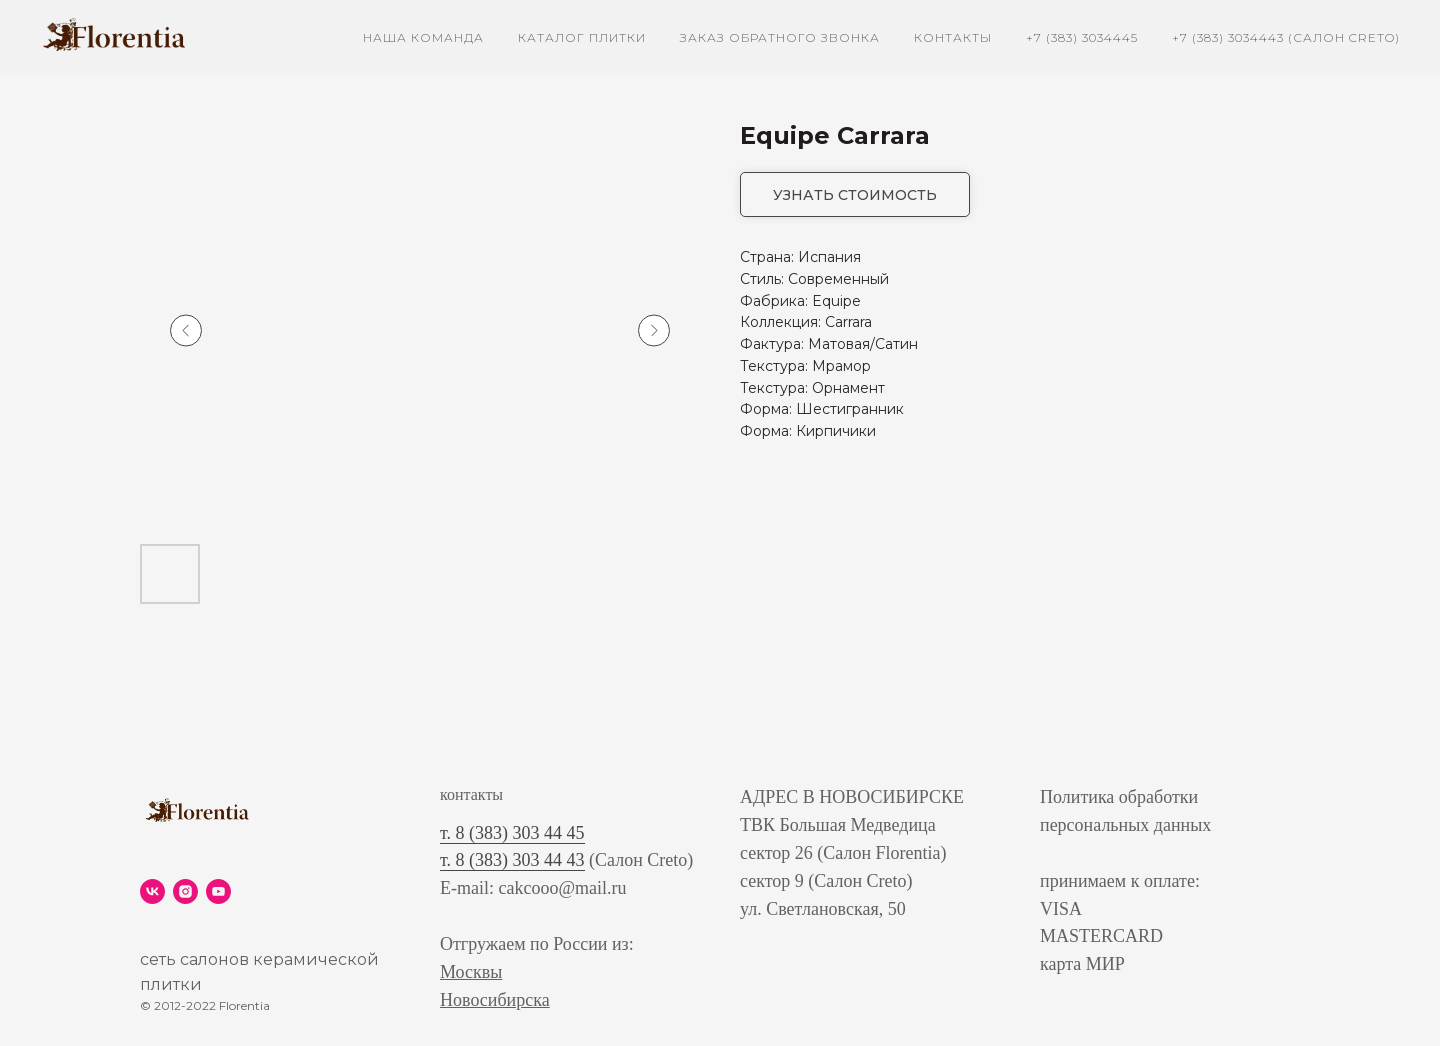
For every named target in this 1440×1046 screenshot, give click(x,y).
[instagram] (185, 891)
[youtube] (218, 891)
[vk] (152, 891)
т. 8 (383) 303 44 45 (512, 833)
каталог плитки (582, 37)
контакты (953, 37)
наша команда (423, 37)
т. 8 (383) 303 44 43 (512, 860)
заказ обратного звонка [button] (780, 37)
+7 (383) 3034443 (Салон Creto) (1286, 37)
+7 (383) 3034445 (1082, 37)
